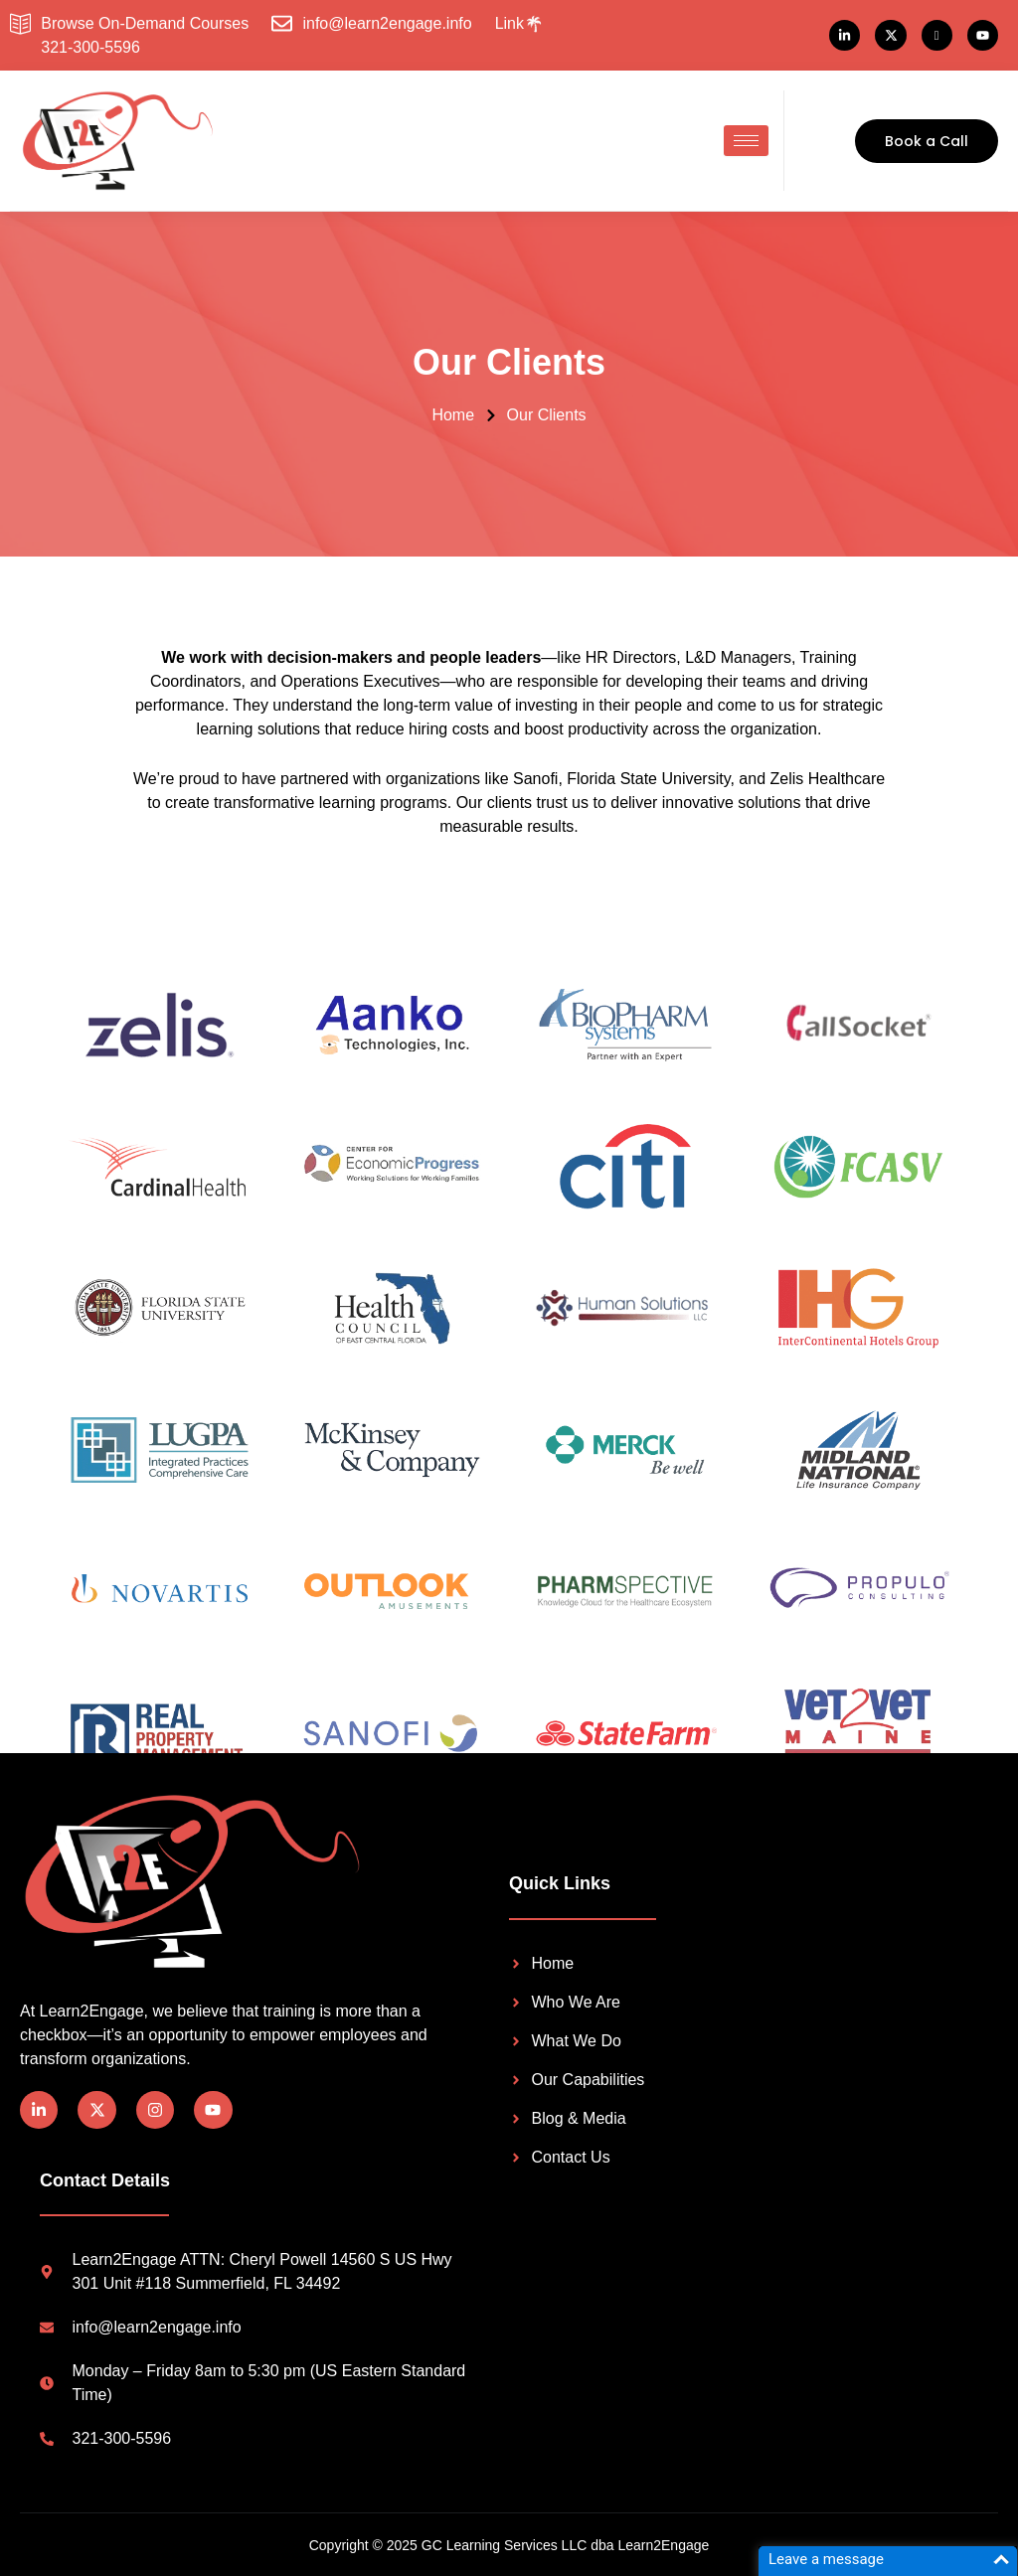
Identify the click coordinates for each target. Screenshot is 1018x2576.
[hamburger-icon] (746, 140)
